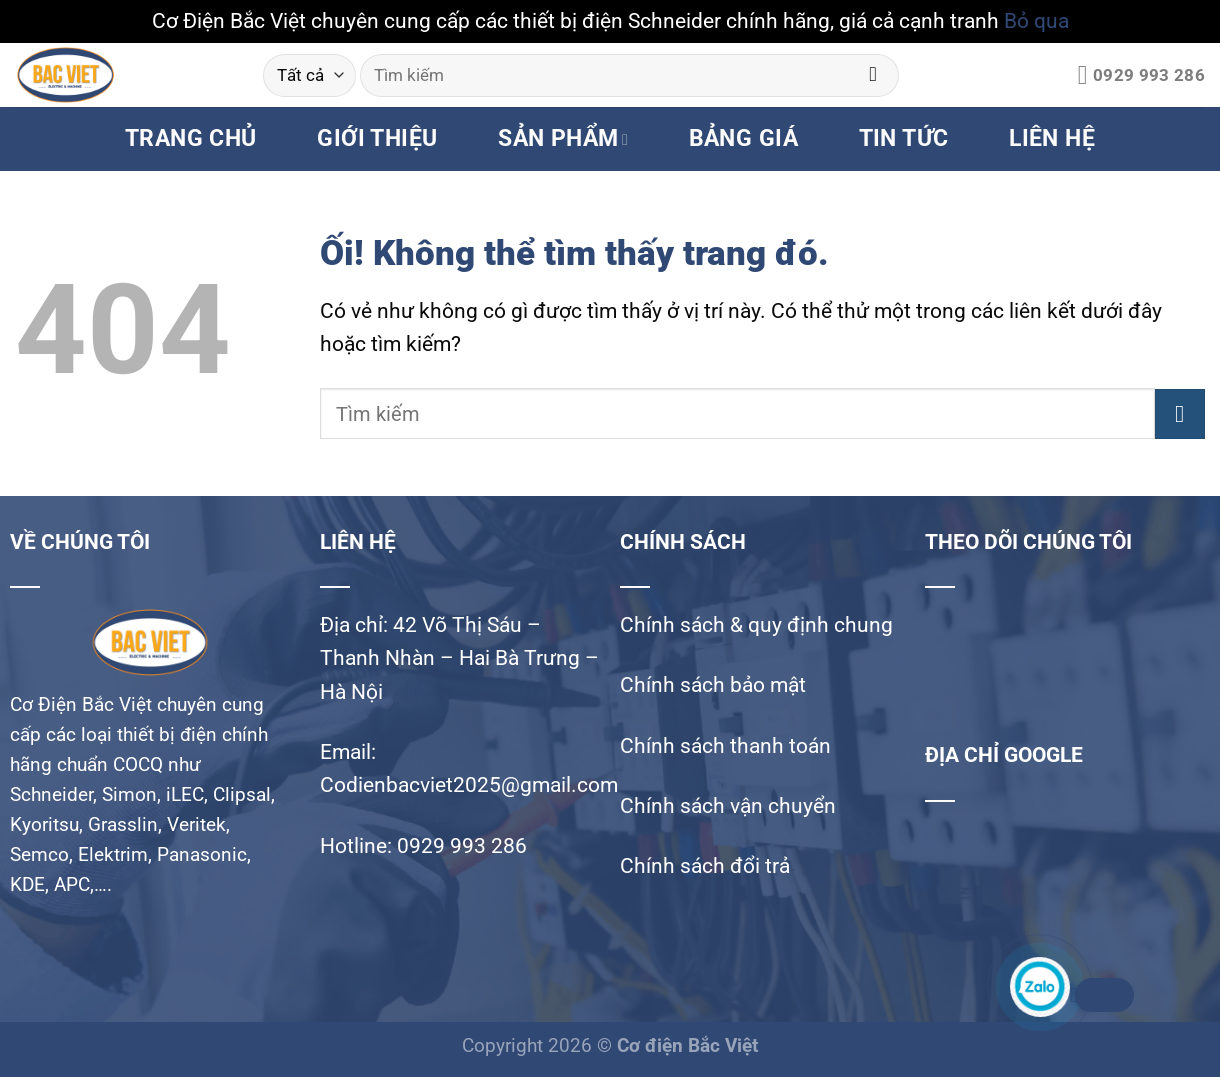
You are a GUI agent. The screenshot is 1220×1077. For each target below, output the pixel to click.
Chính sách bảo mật (713, 685)
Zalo (1102, 995)
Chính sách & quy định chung (756, 625)
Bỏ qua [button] (1036, 21)
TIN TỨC (904, 138)
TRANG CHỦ (191, 138)
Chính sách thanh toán (725, 746)
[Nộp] (873, 75)
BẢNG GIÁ (744, 138)
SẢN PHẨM (563, 138)
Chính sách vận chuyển (728, 806)
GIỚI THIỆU (377, 138)
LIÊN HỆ (1052, 138)
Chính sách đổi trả (705, 866)
